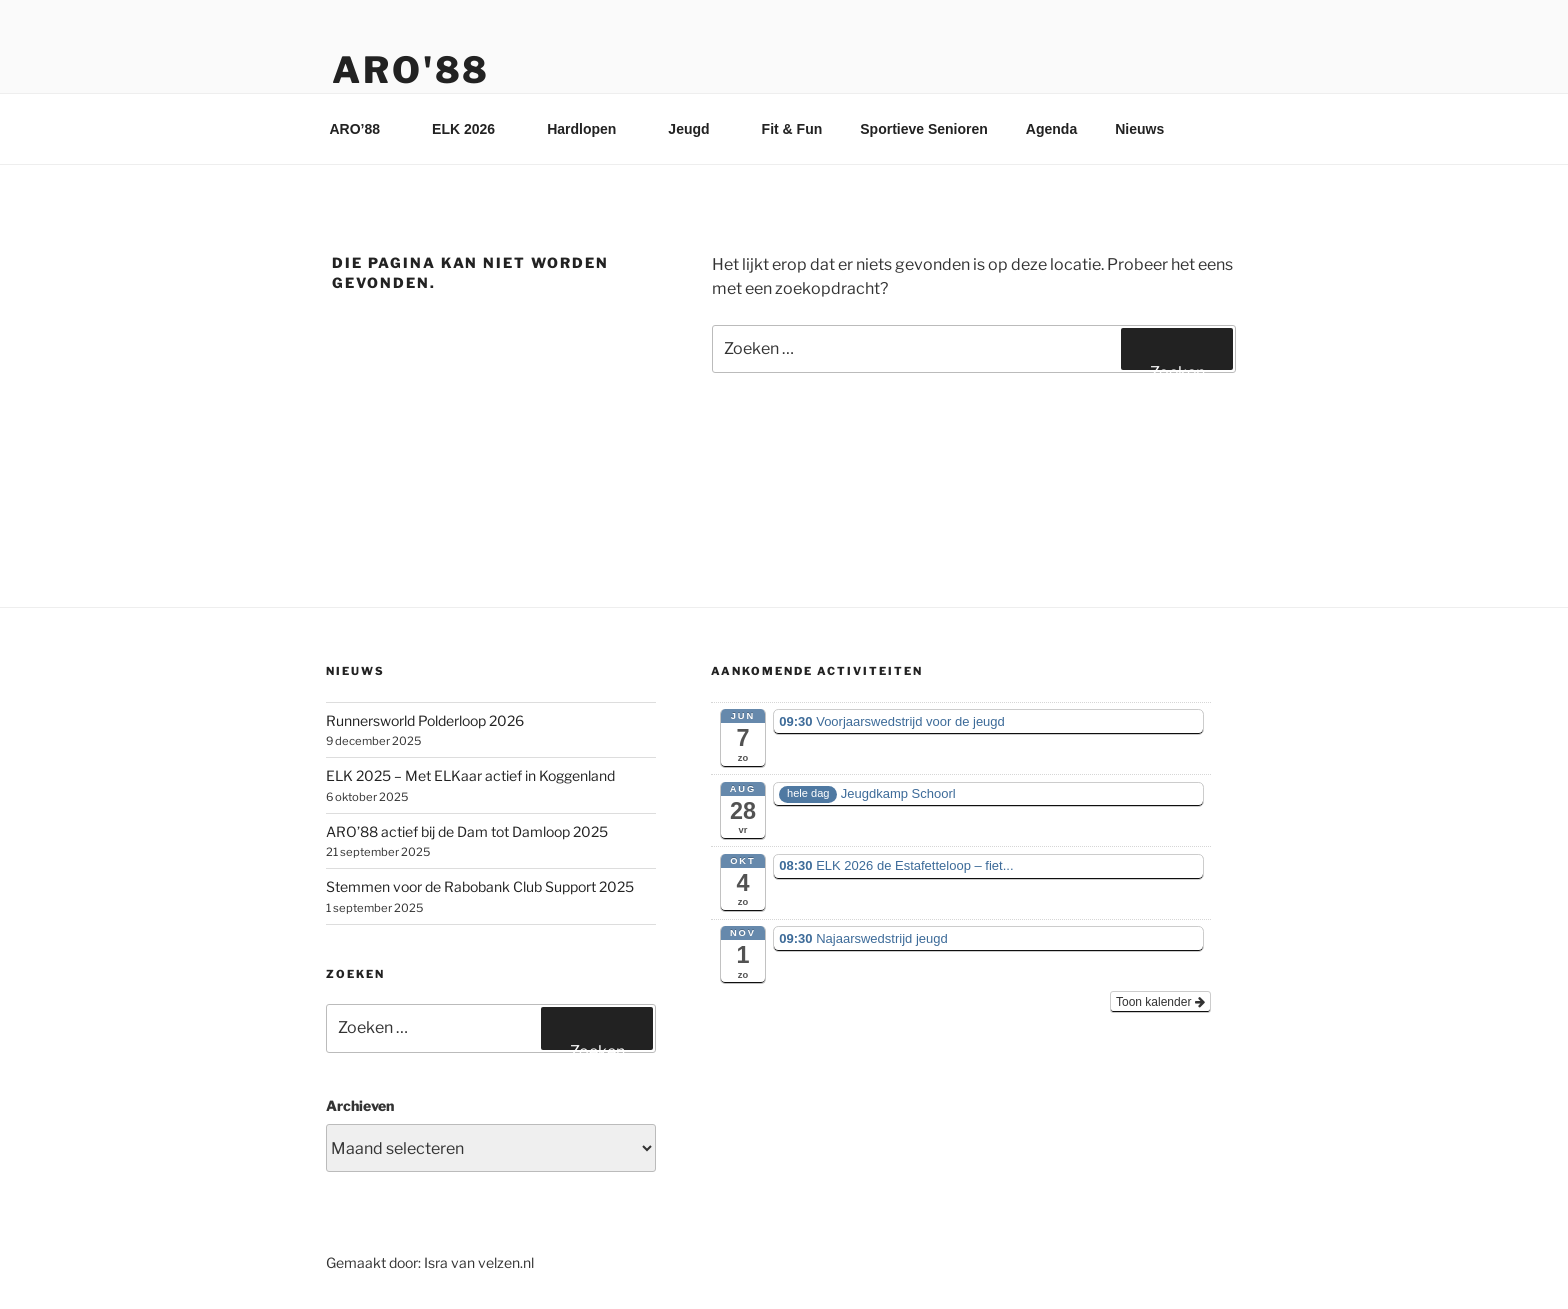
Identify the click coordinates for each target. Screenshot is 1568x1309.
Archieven (360, 1105)
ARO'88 (411, 70)
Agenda (1051, 129)
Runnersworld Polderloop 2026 (425, 720)
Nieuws (1139, 129)
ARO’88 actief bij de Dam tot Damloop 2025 (467, 831)
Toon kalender (1160, 1002)
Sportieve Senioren (924, 129)
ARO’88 (365, 129)
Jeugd (698, 129)
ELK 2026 (473, 129)
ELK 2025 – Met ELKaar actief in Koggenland (470, 775)
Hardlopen (591, 129)
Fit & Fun (792, 129)
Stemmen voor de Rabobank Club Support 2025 (480, 886)
